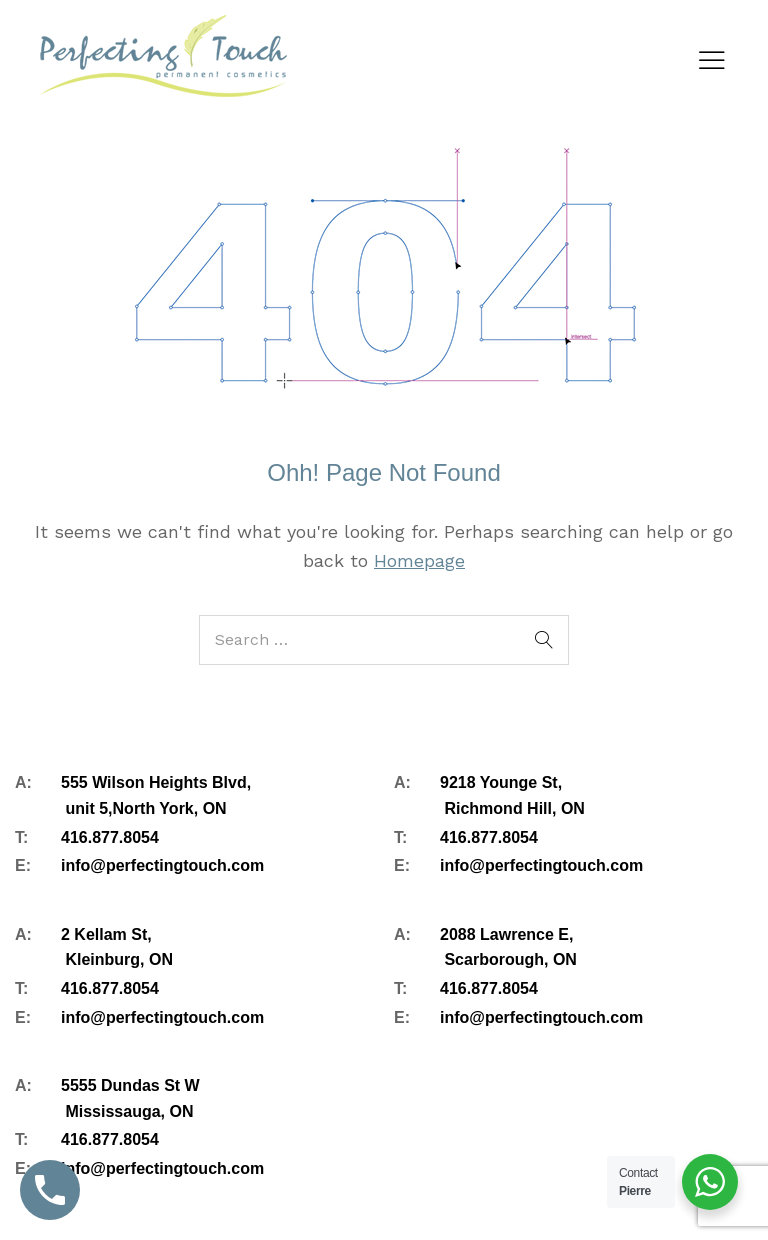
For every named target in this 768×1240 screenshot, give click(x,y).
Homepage (419, 560)
